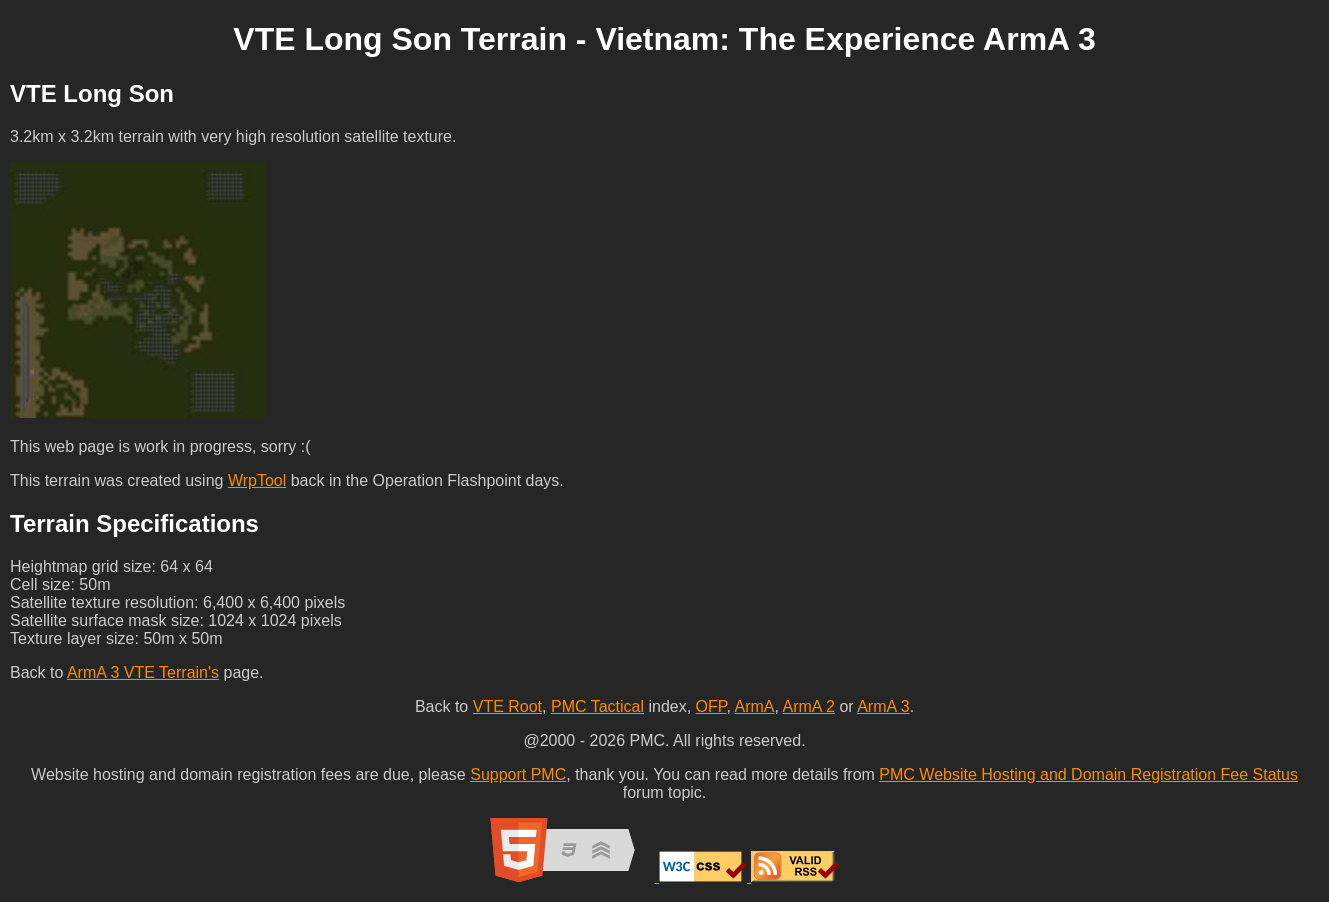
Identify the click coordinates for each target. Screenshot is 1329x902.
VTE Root (507, 706)
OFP (711, 706)
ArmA (754, 706)
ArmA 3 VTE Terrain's (143, 672)
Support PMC (518, 774)
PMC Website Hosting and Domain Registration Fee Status (1088, 774)
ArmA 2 (808, 706)
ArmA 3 (883, 706)
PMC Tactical (597, 706)
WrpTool (257, 480)
